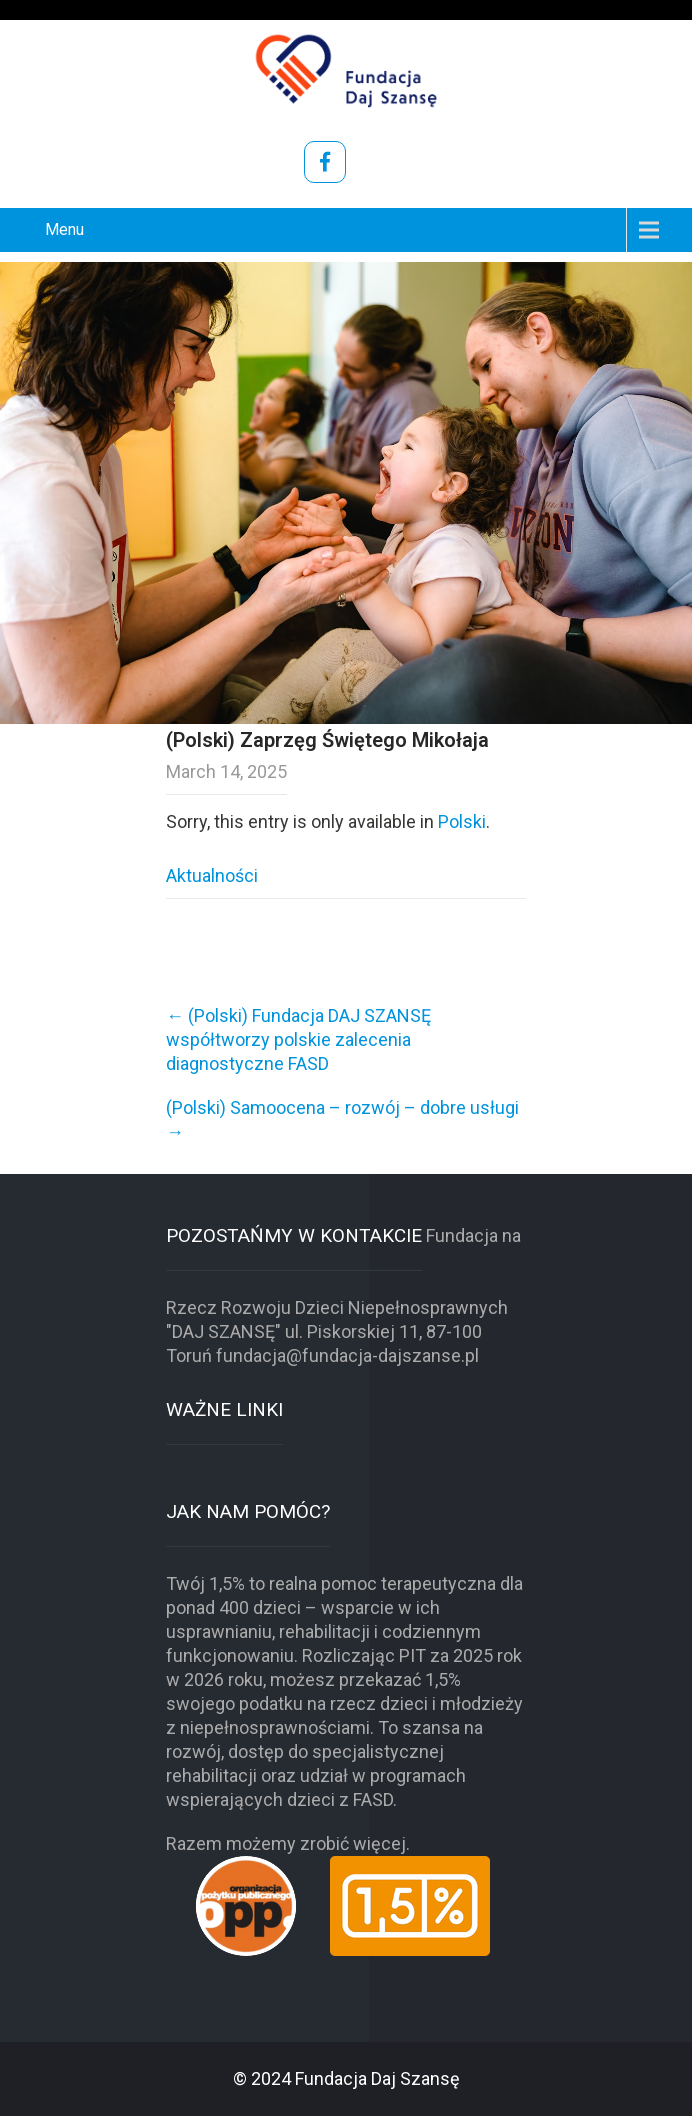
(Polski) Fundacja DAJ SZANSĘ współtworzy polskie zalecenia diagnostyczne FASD (298, 1039)
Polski (462, 821)
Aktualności (212, 875)
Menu (64, 229)
